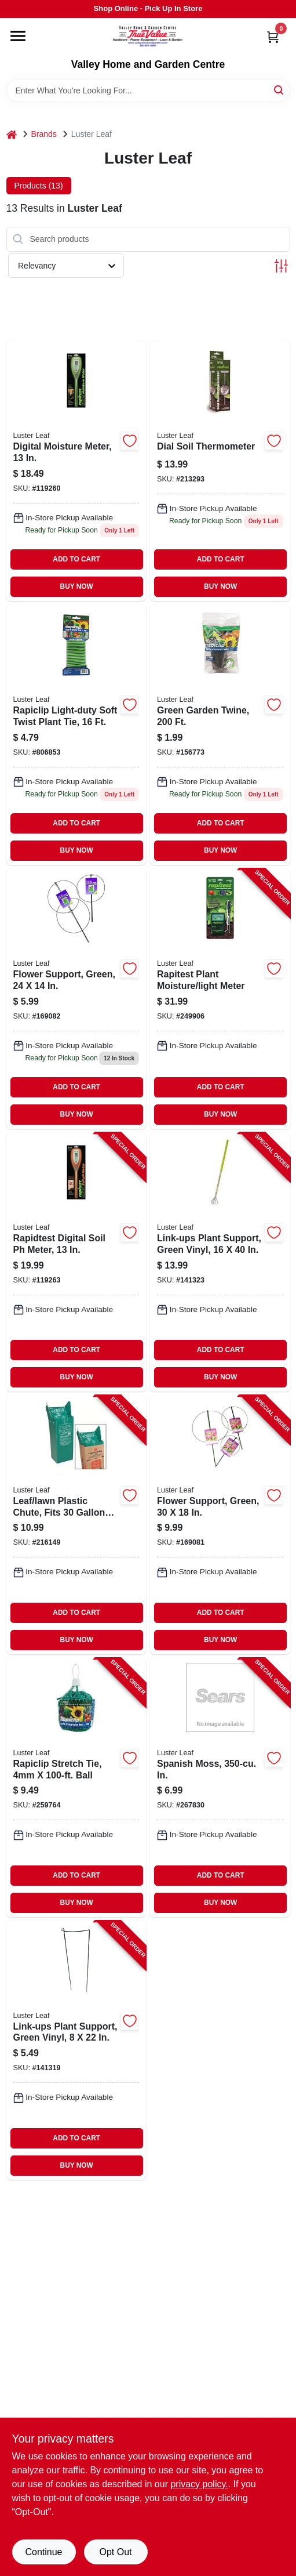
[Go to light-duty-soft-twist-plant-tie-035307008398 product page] (76, 735)
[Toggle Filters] (281, 266)
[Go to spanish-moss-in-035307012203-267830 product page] (220, 1787)
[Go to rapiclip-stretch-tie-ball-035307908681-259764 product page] (76, 1787)
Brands (44, 134)
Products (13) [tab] (38, 185)
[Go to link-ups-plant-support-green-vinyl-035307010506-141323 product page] (220, 1262)
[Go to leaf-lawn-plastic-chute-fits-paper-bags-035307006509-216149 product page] (76, 1525)
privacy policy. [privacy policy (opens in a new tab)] (199, 2484)
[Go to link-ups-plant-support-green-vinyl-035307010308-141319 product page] (76, 2050)
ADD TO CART (76, 559)
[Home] (11, 134)
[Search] (279, 89)
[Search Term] (148, 90)
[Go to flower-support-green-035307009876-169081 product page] (220, 1525)
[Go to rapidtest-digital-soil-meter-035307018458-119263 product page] (76, 1262)
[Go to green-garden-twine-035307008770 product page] (220, 735)
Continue (43, 2552)
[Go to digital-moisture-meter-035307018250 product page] (76, 471)
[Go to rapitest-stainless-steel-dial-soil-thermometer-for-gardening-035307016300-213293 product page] (220, 471)
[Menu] (17, 36)
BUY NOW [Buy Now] (76, 586)
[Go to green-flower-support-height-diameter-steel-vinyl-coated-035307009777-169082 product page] (76, 999)
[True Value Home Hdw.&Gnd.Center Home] (147, 38)
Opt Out (115, 2552)
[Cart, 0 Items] (273, 37)
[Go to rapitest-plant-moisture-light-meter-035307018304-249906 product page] (220, 999)
